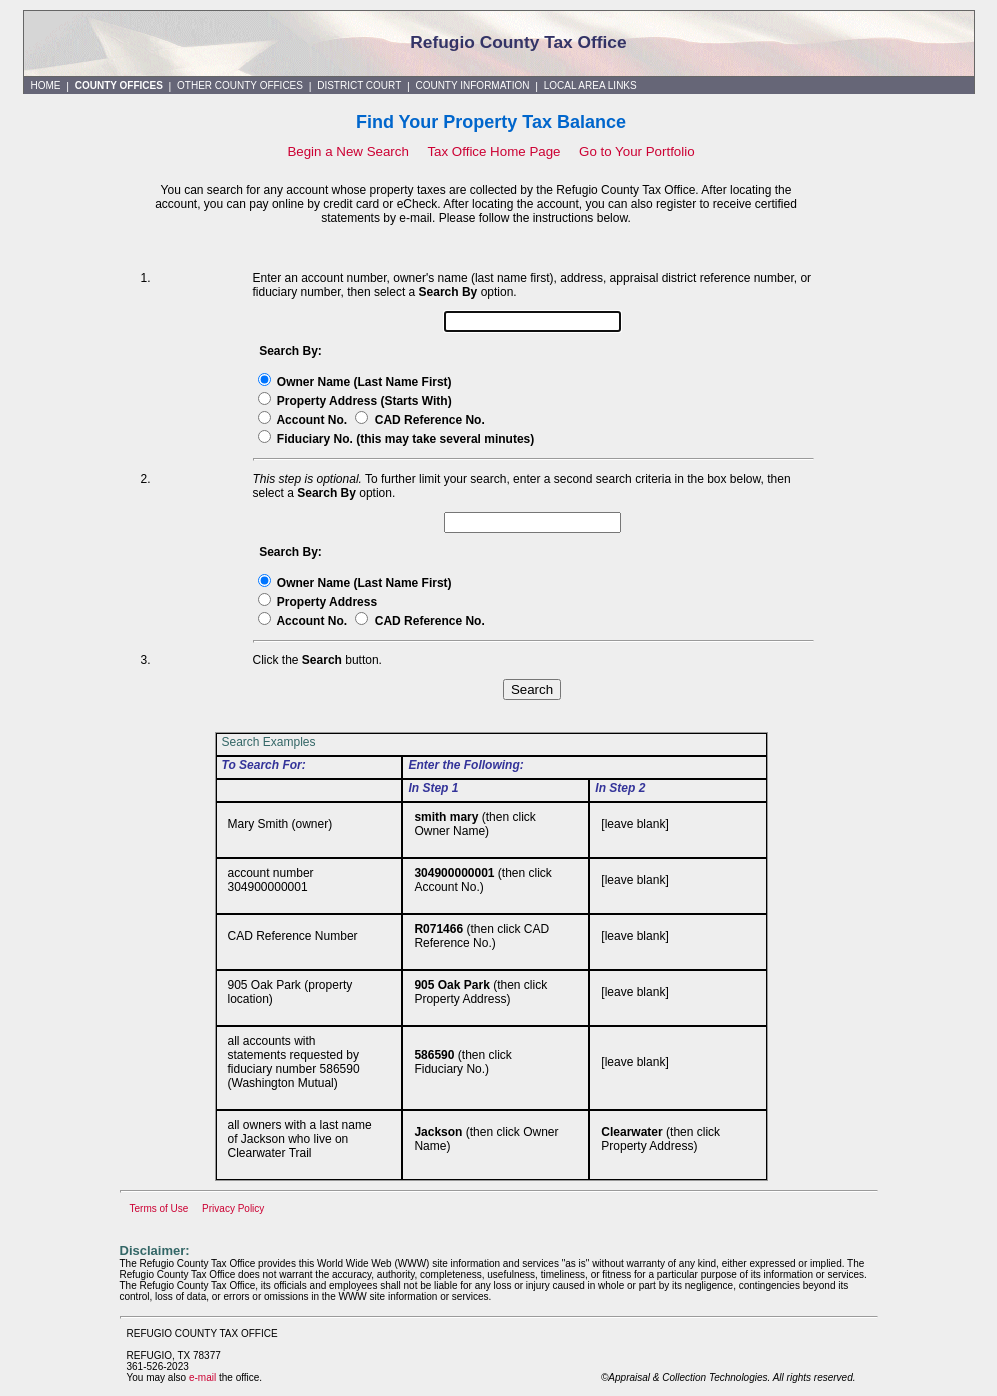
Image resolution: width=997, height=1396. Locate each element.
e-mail (202, 1377)
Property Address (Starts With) (364, 401)
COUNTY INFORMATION (472, 85)
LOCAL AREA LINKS (590, 85)
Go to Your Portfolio (637, 151)
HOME (46, 85)
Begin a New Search (348, 151)
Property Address (327, 602)
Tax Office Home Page (495, 151)
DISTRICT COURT (359, 85)
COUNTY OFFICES (119, 85)
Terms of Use (159, 1208)
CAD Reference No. (430, 420)
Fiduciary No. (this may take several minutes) (405, 439)
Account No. (313, 420)
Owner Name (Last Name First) (364, 382)
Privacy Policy (233, 1208)
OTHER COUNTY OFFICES (240, 85)
